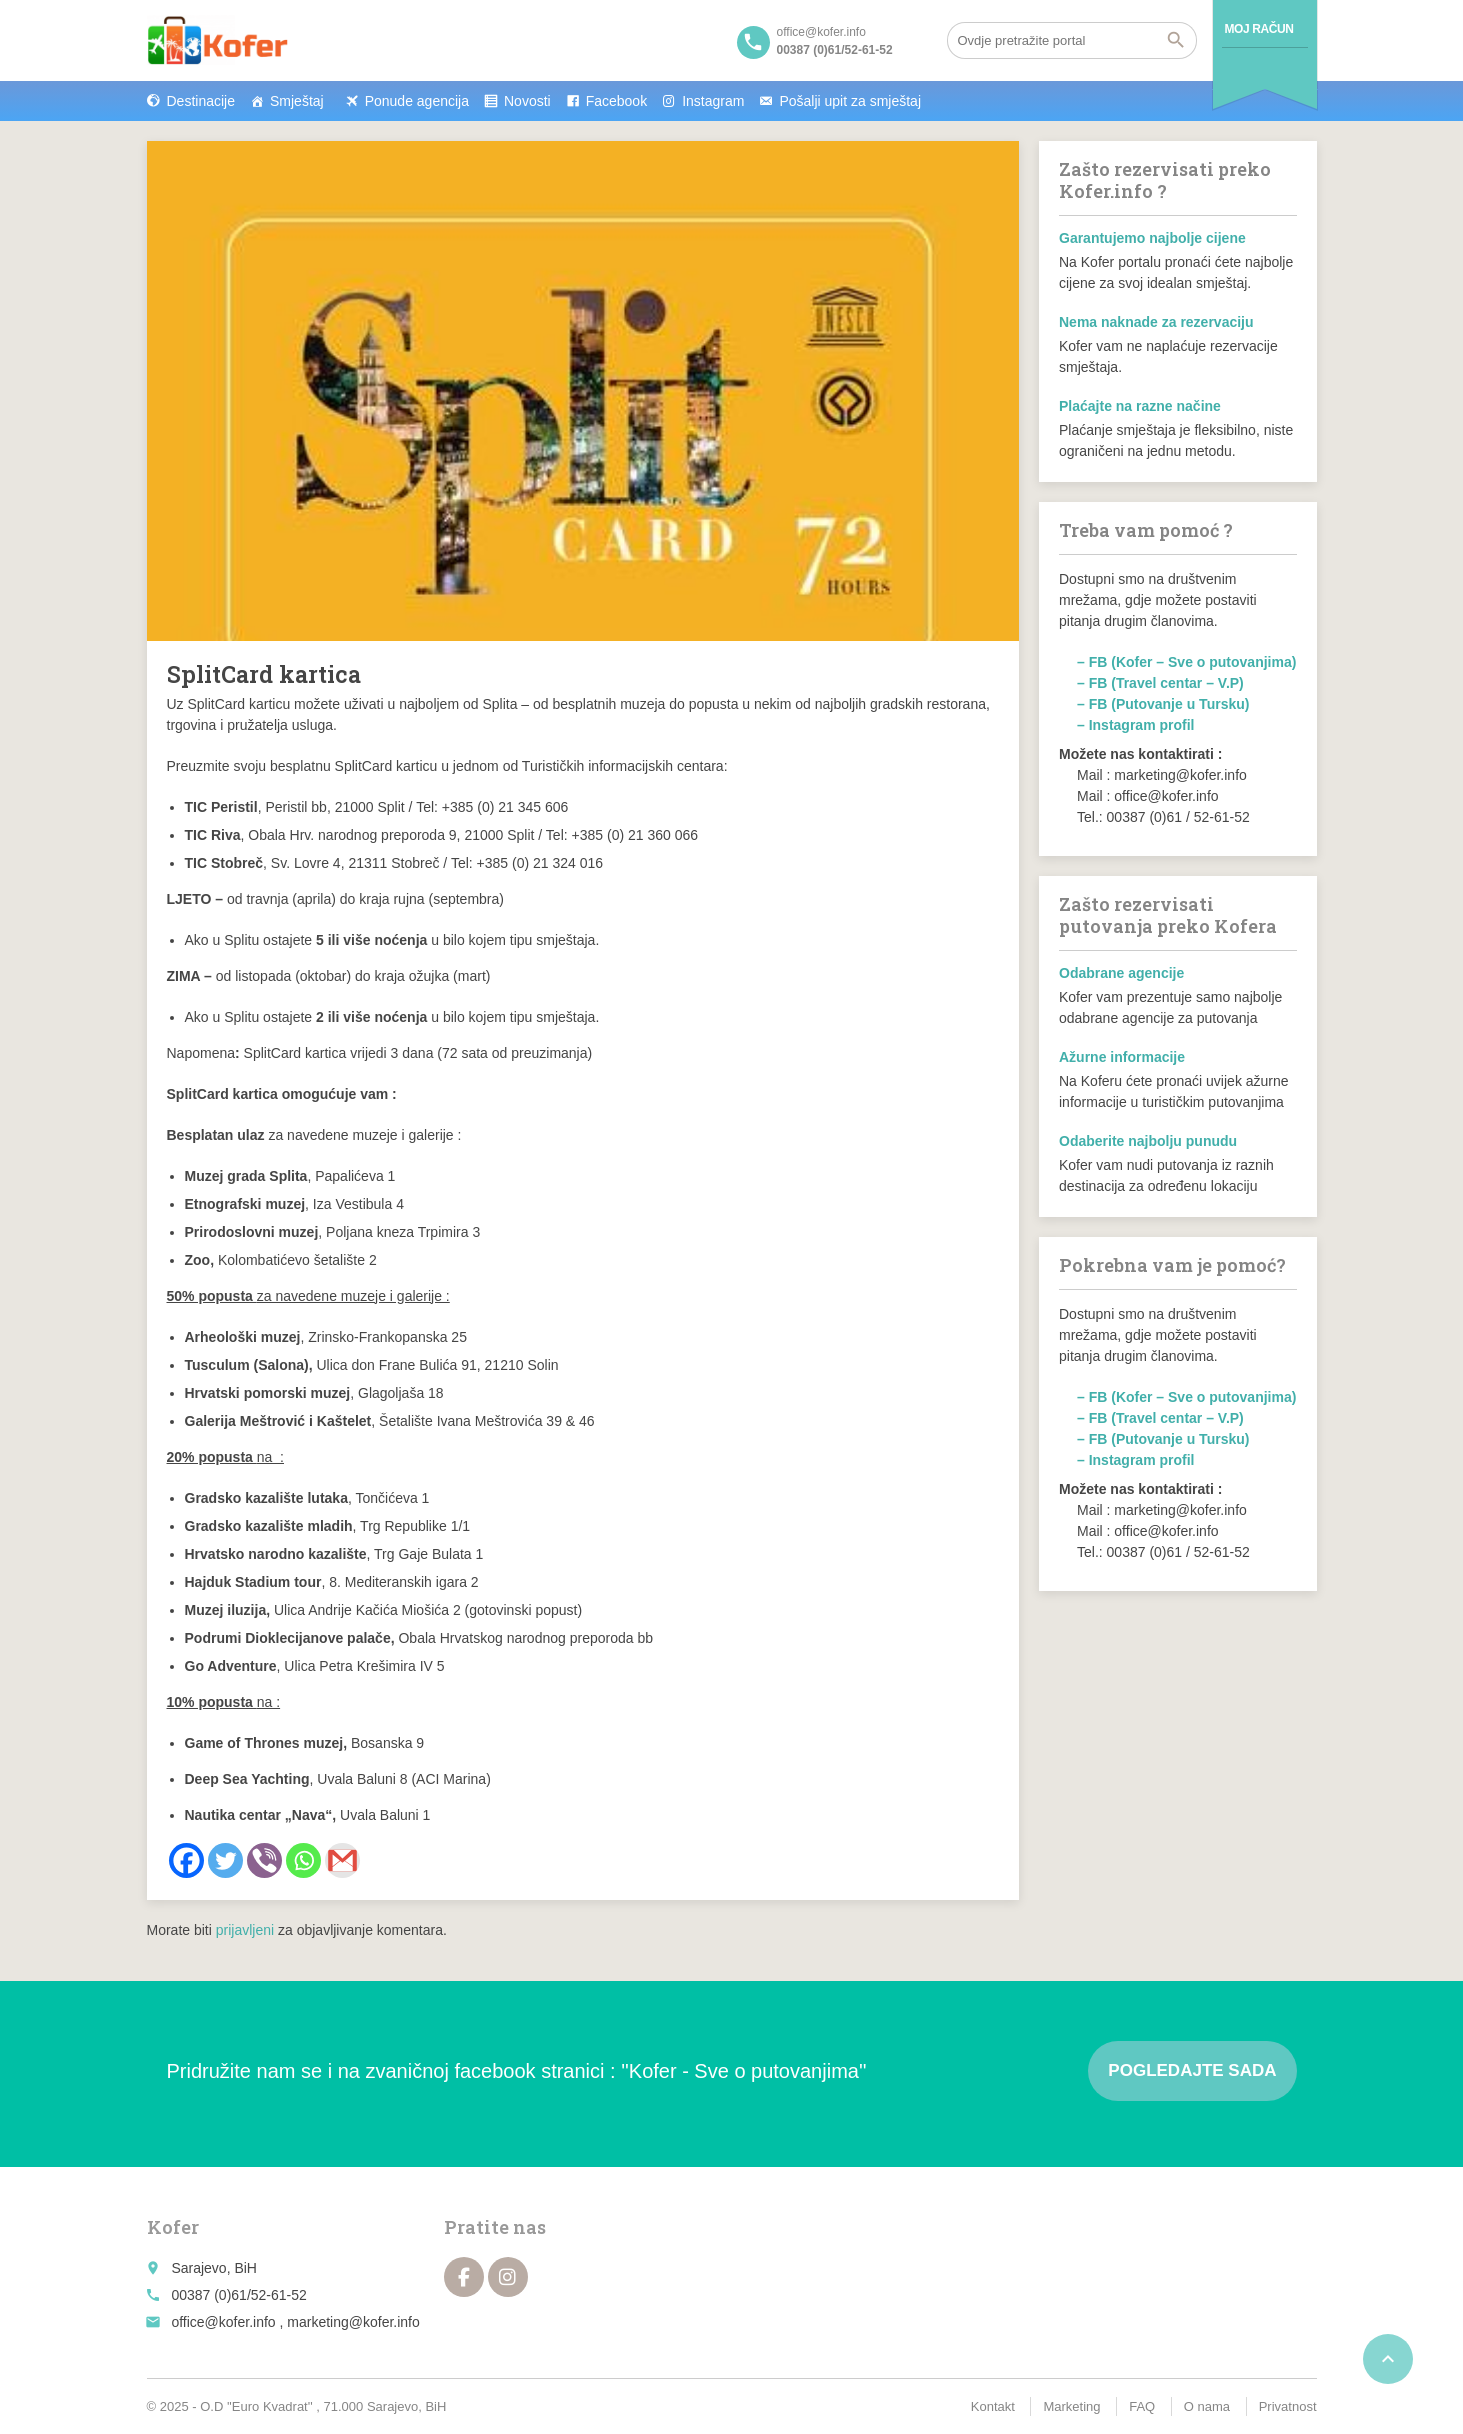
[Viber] (264, 1860)
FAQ (1142, 2406)
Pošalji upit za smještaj (850, 101)
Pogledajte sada (1192, 2070)
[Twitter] (225, 1860)
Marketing (1071, 2406)
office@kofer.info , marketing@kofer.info (295, 2322)
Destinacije (201, 101)
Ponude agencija (417, 101)
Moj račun (1259, 29)
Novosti (527, 101)
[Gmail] (342, 1860)
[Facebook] (186, 1860)
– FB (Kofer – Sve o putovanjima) (1186, 662)
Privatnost (1288, 2406)
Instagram (713, 101)
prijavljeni (245, 1930)
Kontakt (993, 2406)
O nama (1207, 2406)
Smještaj (297, 101)
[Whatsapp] (303, 1860)
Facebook (616, 101)
